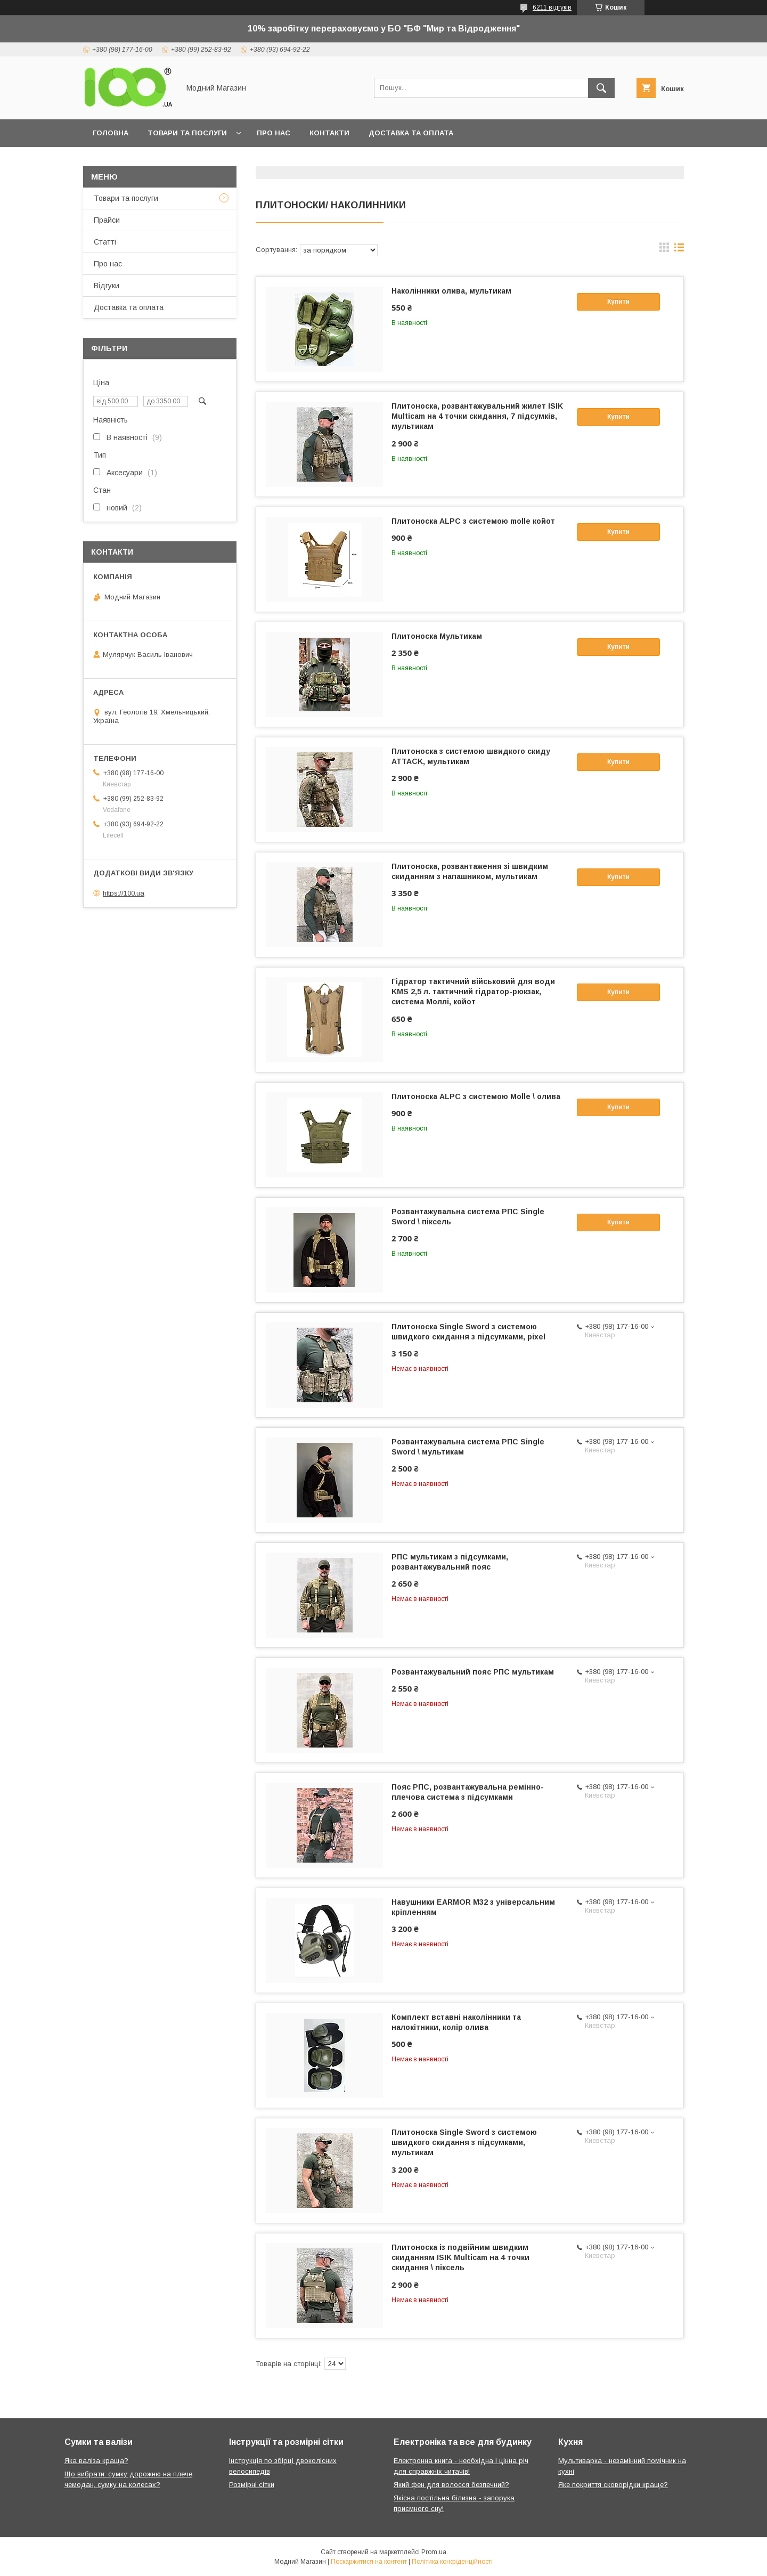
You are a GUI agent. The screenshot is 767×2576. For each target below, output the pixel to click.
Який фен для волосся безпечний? (451, 2485)
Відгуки (106, 285)
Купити (618, 301)
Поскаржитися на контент (369, 2561)
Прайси (107, 220)
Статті (105, 242)
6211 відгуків (552, 7)
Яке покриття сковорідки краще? (613, 2485)
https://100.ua (123, 893)
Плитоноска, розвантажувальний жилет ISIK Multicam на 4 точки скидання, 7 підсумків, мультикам (477, 416)
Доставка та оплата (411, 133)
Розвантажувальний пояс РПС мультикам (472, 1672)
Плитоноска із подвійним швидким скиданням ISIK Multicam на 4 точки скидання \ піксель (460, 2257)
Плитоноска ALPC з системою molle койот (473, 521)
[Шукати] (601, 88)
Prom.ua (433, 2552)
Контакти (329, 133)
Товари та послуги (187, 133)
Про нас (273, 133)
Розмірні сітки (251, 2485)
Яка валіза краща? (96, 2461)
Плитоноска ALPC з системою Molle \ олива (475, 1096)
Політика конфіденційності (452, 2561)
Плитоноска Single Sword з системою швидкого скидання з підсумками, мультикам (464, 2142)
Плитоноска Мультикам (436, 636)
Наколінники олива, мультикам (451, 291)
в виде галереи (664, 249)
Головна (110, 133)
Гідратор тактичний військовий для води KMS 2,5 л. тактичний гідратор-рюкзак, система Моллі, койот (473, 991)
